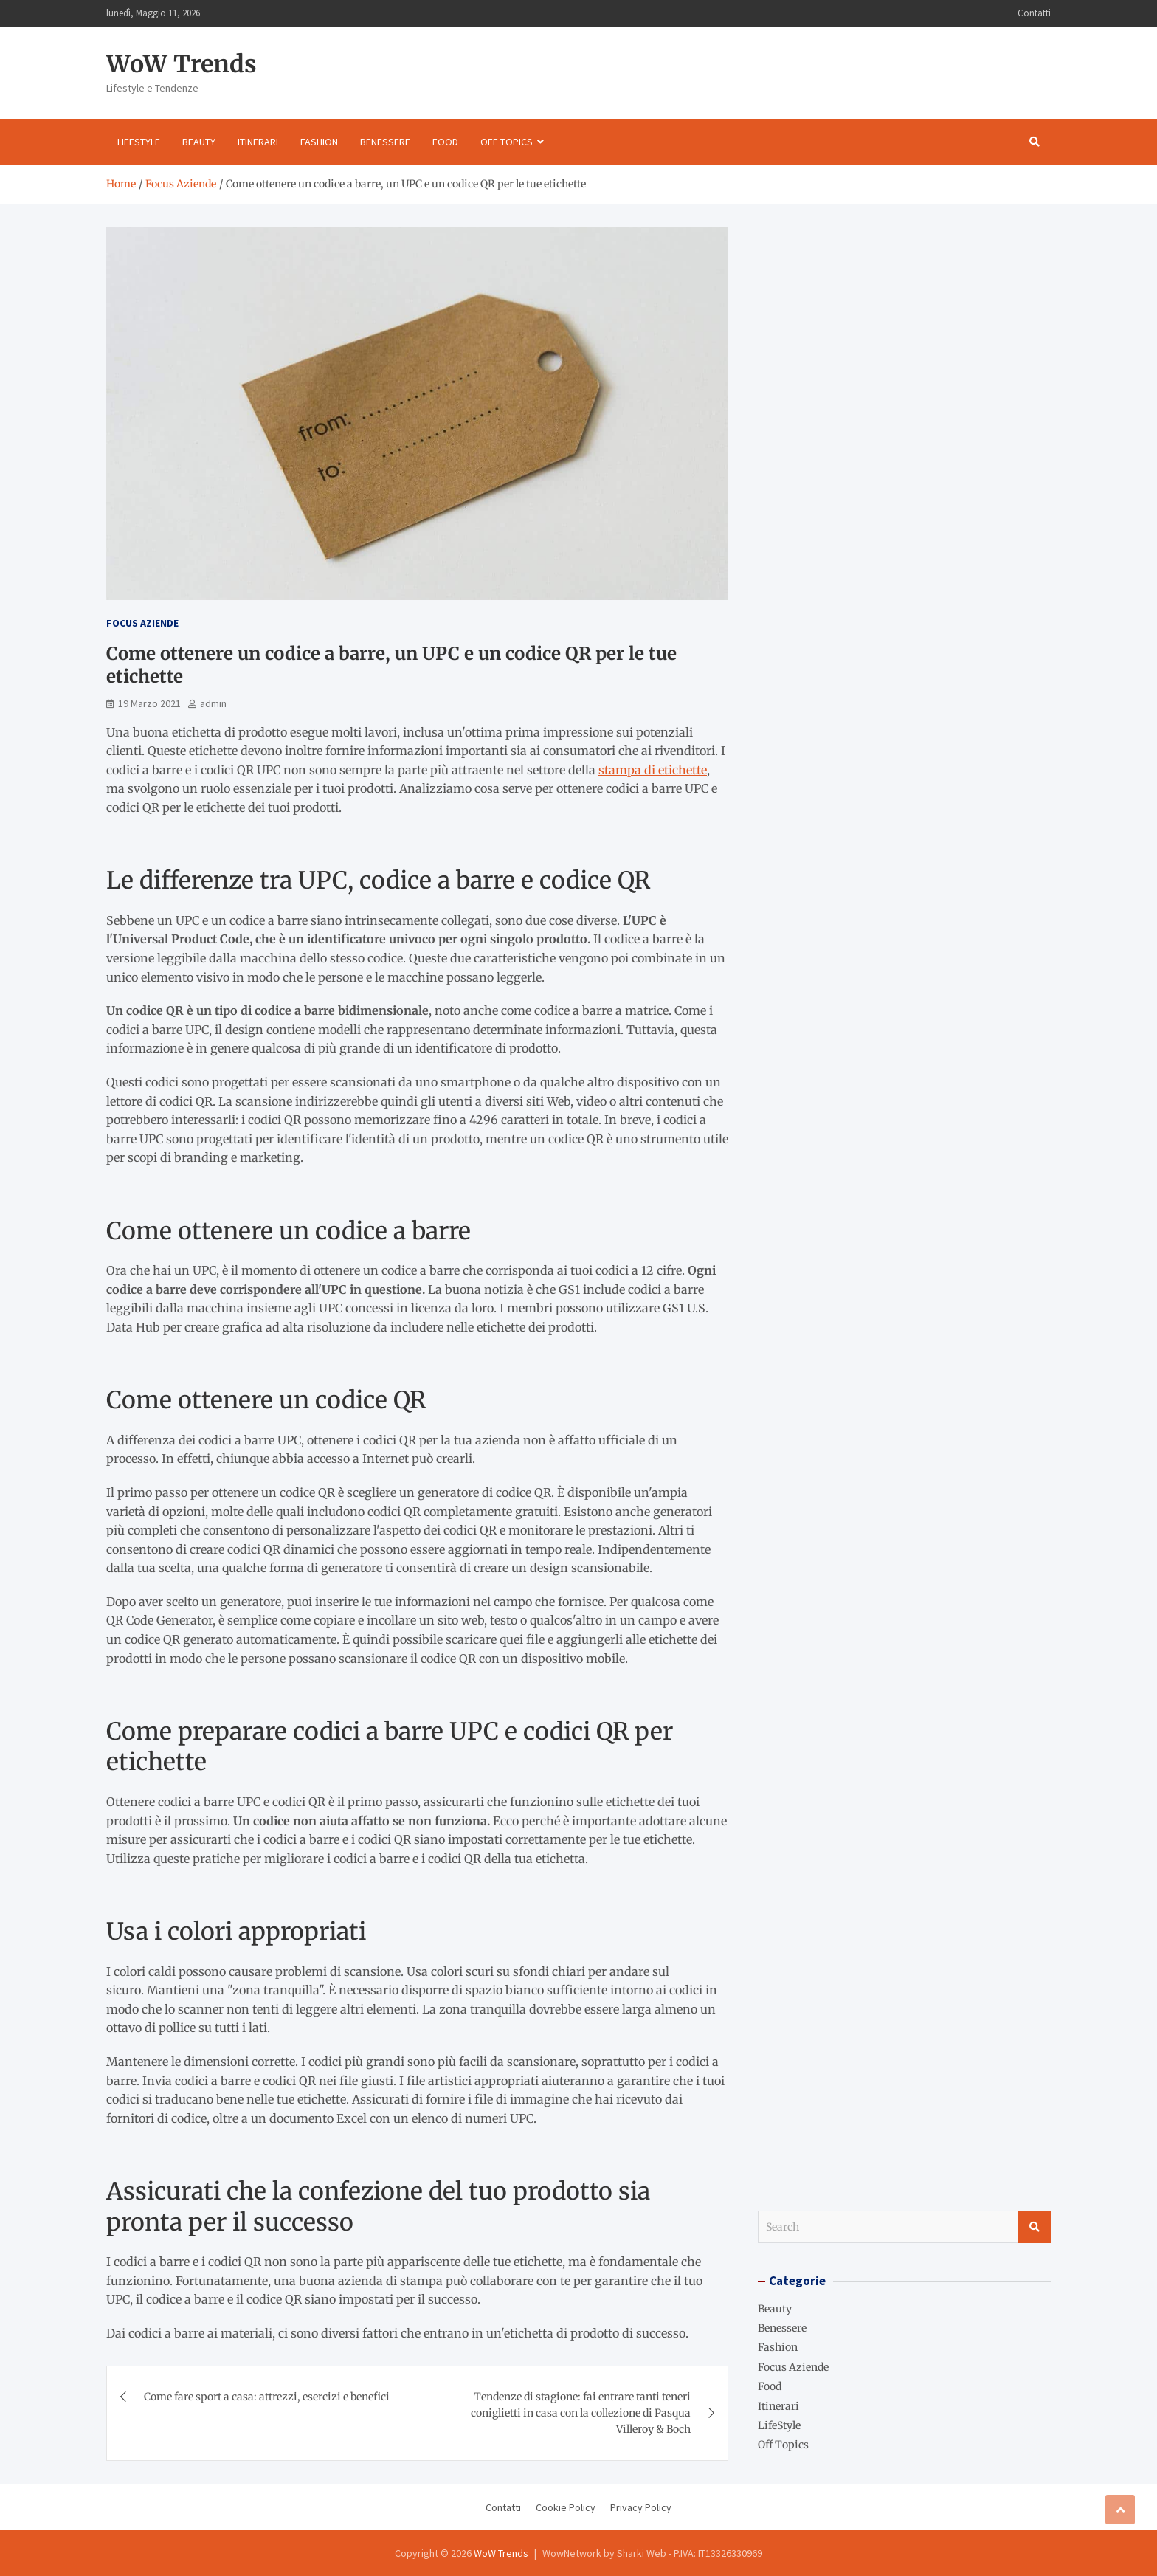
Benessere (385, 141)
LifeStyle (138, 141)
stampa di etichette (652, 769)
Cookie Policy (565, 2507)
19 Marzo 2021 (149, 703)
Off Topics (506, 141)
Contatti (1034, 13)
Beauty (198, 141)
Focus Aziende (142, 623)
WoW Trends (181, 64)
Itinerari (258, 141)
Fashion (319, 141)
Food (445, 141)
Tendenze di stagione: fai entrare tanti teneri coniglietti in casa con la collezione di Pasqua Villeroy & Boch (581, 2413)
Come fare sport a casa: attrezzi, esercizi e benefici (267, 2396)
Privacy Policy (640, 2507)
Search (1034, 2227)
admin (213, 703)
